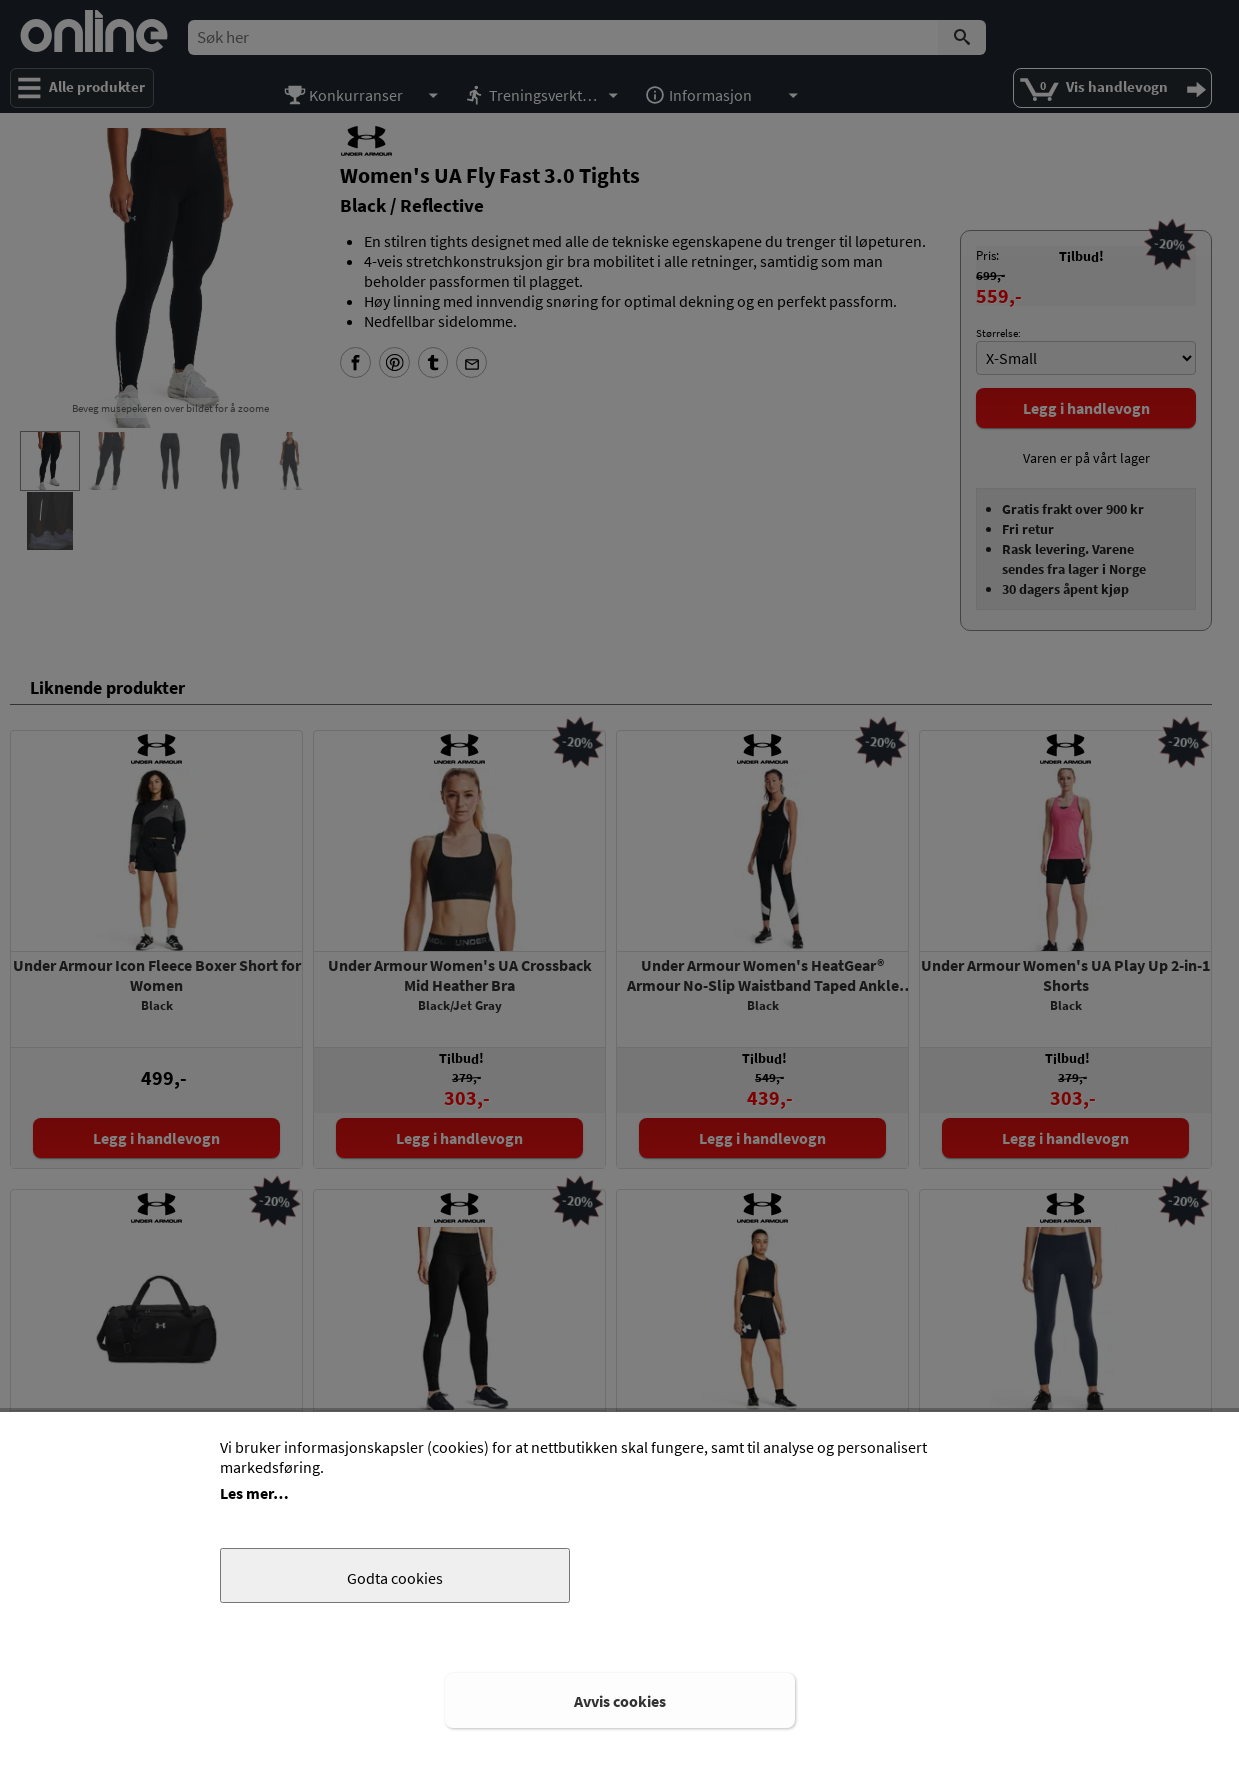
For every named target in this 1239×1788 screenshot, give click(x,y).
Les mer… (254, 1493)
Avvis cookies (620, 1701)
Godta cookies (395, 1578)
